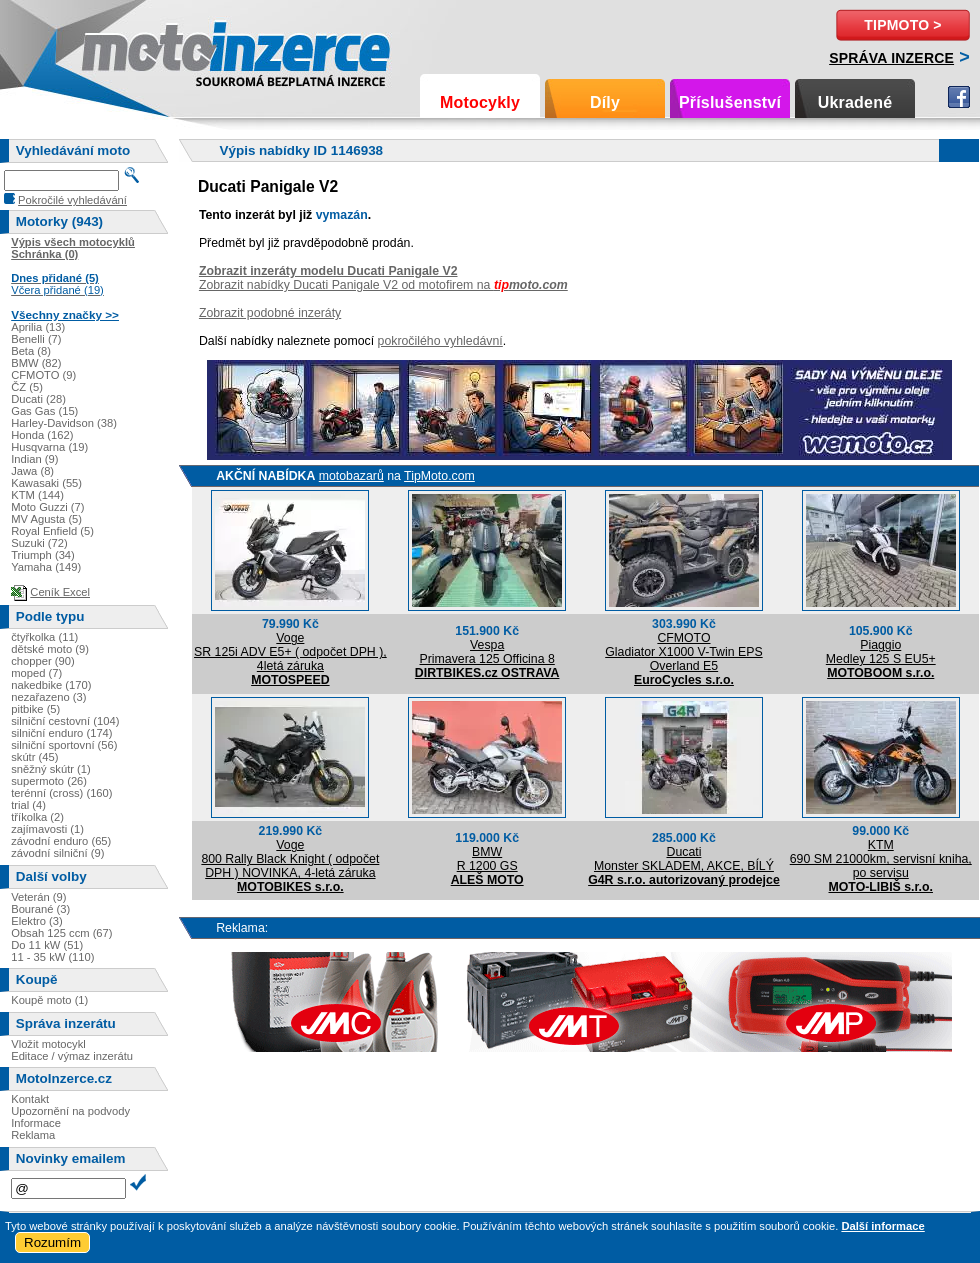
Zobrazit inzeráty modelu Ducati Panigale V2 (328, 271)
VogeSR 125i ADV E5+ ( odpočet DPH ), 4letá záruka (290, 652)
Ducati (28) (38, 399)
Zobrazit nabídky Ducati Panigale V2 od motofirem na (383, 285)
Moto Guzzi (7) (47, 507)
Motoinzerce (124, 49)
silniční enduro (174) (61, 733)
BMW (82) (36, 363)
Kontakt (30, 1099)
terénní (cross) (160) (61, 793)
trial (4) (28, 805)
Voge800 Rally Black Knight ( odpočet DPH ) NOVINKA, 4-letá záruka (290, 859)
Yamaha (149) (46, 567)
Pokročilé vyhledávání (72, 200)
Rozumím (52, 1242)
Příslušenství (730, 102)
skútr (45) (34, 757)
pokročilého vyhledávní (440, 341)
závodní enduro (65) (61, 841)
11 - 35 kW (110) (52, 957)
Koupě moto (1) (49, 1000)
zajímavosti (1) (47, 829)
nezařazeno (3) (48, 697)
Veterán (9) (38, 897)
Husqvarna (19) (49, 447)
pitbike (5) (35, 709)
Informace (36, 1123)
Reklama (33, 1135)
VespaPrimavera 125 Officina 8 (487, 652)
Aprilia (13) (38, 327)
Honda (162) (42, 435)
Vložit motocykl (48, 1044)
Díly (605, 102)
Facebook (959, 97)
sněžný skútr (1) (51, 769)
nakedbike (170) (51, 685)
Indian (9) (34, 459)
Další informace (882, 1226)
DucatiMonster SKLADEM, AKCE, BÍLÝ (684, 859)
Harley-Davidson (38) (64, 423)
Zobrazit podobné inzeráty (270, 313)
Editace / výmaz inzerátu (72, 1056)
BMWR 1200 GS (487, 859)
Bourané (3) (40, 909)
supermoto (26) (49, 781)
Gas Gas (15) (44, 411)
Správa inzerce (891, 58)
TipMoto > (902, 25)
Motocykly (480, 102)
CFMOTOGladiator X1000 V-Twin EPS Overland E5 (683, 652)
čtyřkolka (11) (44, 637)
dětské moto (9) (50, 649)
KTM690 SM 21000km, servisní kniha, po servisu (881, 859)
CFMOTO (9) (43, 375)
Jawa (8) (32, 471)
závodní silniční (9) (57, 853)
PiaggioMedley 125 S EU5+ (881, 652)
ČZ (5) (27, 387)
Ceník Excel (60, 592)
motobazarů (351, 476)
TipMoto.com (439, 476)
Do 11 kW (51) (47, 945)
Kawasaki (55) (46, 483)
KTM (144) (37, 495)
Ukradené (855, 102)
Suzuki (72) (39, 543)
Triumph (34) (43, 555)
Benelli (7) (36, 339)
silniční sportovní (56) (64, 745)
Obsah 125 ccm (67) (61, 933)
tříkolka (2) (37, 817)
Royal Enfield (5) (52, 531)
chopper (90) (42, 661)
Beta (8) (31, 351)
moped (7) (36, 673)
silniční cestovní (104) (65, 721)
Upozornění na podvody (70, 1111)
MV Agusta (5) (46, 519)
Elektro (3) (37, 921)
